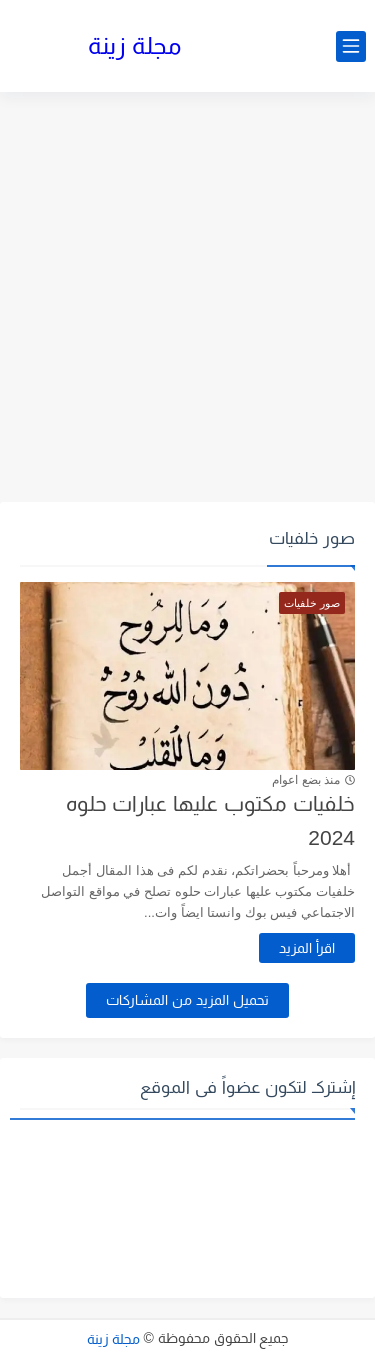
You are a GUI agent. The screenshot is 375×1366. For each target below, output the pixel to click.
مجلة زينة (135, 45)
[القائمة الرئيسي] (351, 46)
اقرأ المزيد (307, 948)
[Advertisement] (187, 299)
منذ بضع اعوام (306, 780)
